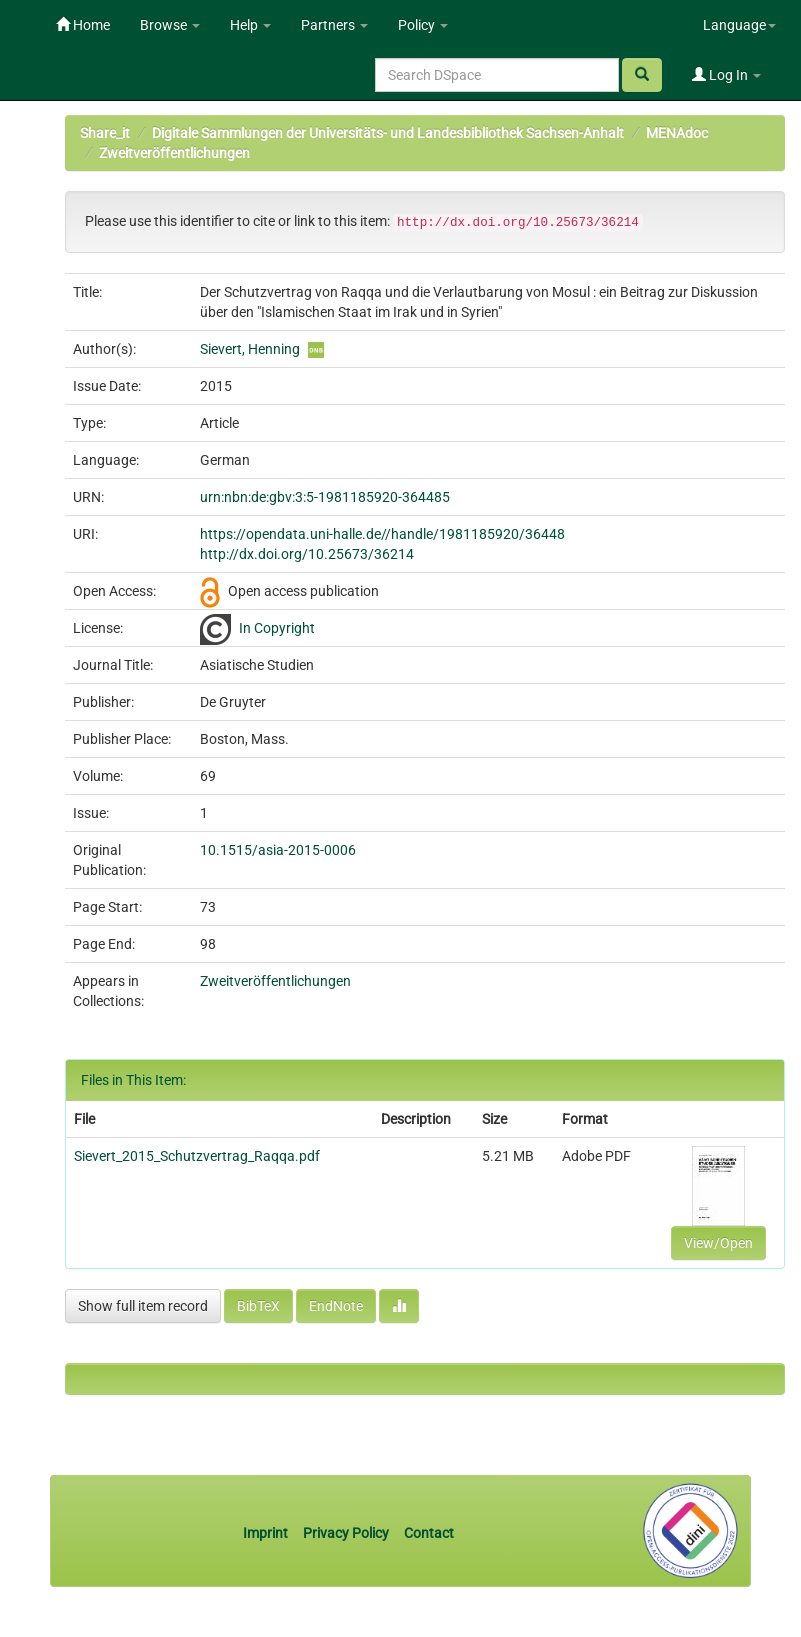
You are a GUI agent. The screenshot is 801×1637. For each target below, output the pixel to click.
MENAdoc (677, 133)
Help (250, 25)
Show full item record (143, 1306)
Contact (429, 1533)
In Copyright (277, 628)
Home (83, 25)
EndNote (336, 1306)
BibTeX (258, 1306)
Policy (423, 25)
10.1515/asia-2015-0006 (278, 850)
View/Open (718, 1243)
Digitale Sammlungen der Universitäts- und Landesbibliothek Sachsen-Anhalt (388, 133)
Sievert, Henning (250, 349)
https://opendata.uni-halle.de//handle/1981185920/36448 (382, 534)
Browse (170, 25)
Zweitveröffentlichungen (174, 153)
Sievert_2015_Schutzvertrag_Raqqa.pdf (197, 1156)
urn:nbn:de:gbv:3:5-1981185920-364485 (325, 497)
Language (739, 25)
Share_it (105, 133)
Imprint (267, 1533)
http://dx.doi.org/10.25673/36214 (307, 554)
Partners (334, 25)
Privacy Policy (346, 1533)
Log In (726, 75)
